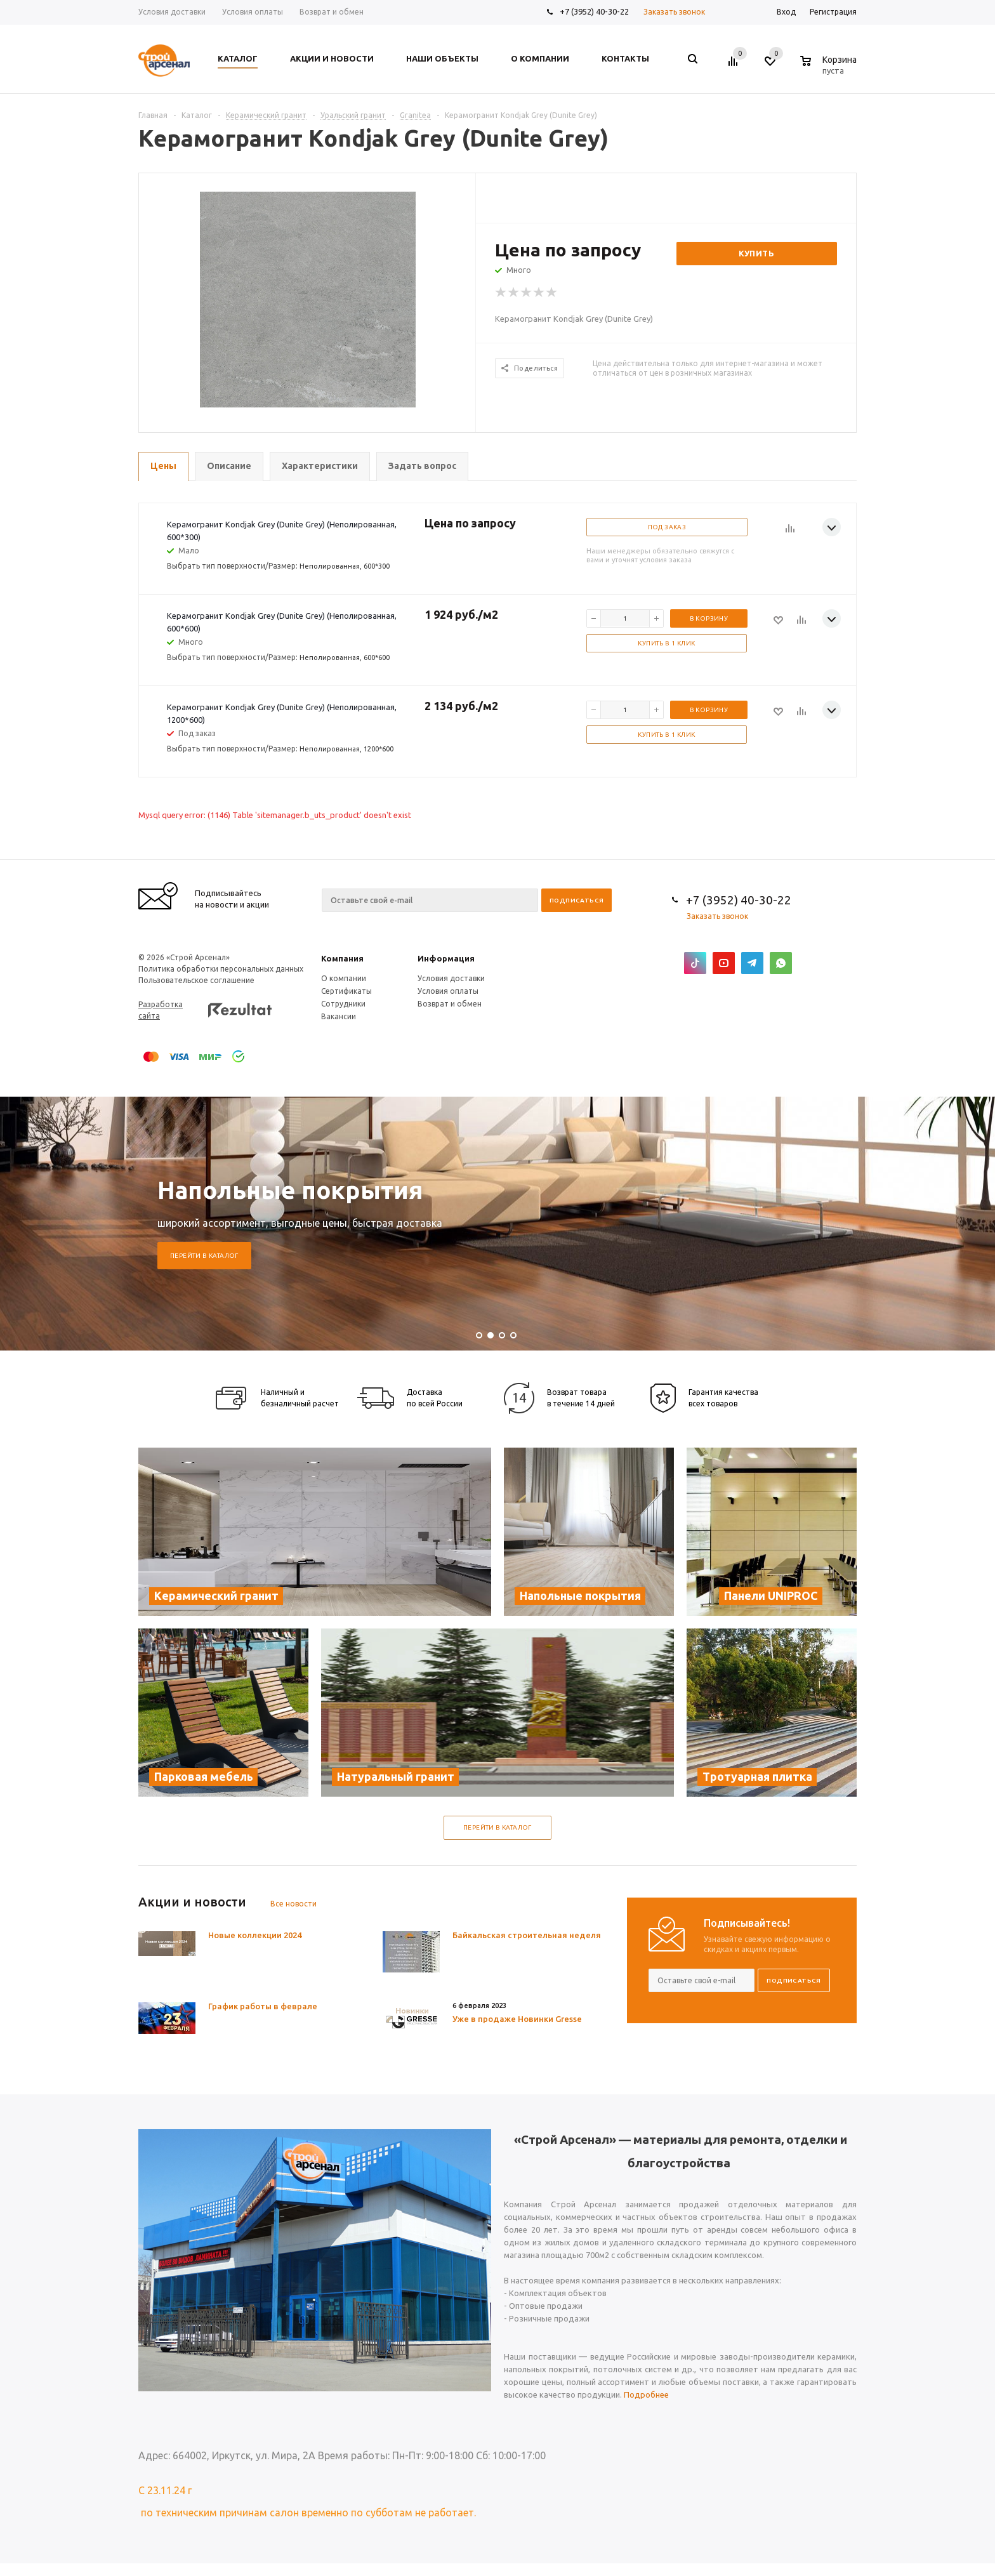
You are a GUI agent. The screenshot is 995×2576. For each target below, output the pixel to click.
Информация (446, 958)
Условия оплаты (448, 991)
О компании (343, 978)
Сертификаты (346, 991)
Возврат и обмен (450, 1004)
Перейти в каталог (204, 1255)
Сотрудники (343, 1004)
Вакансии (338, 1016)
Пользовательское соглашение (196, 980)
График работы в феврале (262, 2006)
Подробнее (646, 2394)
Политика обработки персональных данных (220, 969)
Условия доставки (451, 978)
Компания (342, 958)
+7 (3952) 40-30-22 (594, 11)
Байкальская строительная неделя (526, 1935)
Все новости (293, 1903)
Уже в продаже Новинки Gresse (517, 2018)
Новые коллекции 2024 (254, 1935)
